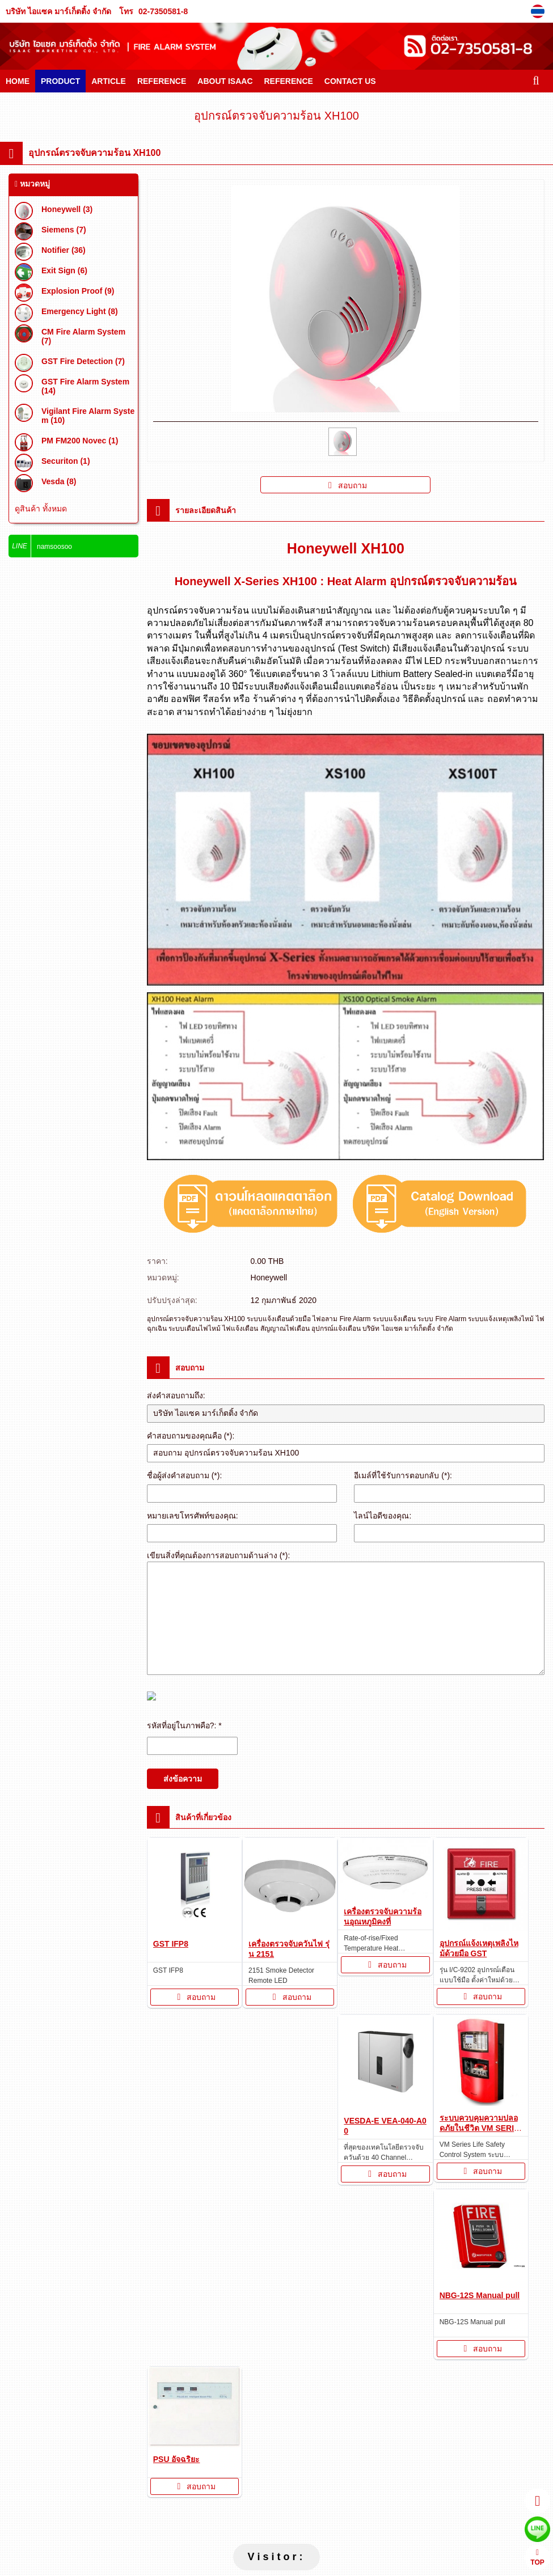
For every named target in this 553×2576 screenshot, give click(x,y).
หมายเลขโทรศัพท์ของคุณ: (192, 1515)
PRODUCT (60, 81)
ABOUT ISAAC (224, 81)
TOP (537, 2557)
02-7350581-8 (163, 11)
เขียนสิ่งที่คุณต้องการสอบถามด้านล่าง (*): (218, 1555)
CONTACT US (350, 81)
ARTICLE (108, 81)
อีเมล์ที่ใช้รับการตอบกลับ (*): (403, 1475)
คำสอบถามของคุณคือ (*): (191, 1435)
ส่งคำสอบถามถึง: (176, 1395)
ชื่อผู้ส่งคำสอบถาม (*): (184, 1475)
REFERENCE (161, 81)
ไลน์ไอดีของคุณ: (382, 1515)
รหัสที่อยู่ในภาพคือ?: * (184, 1725)
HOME (17, 81)
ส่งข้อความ (182, 1778)
